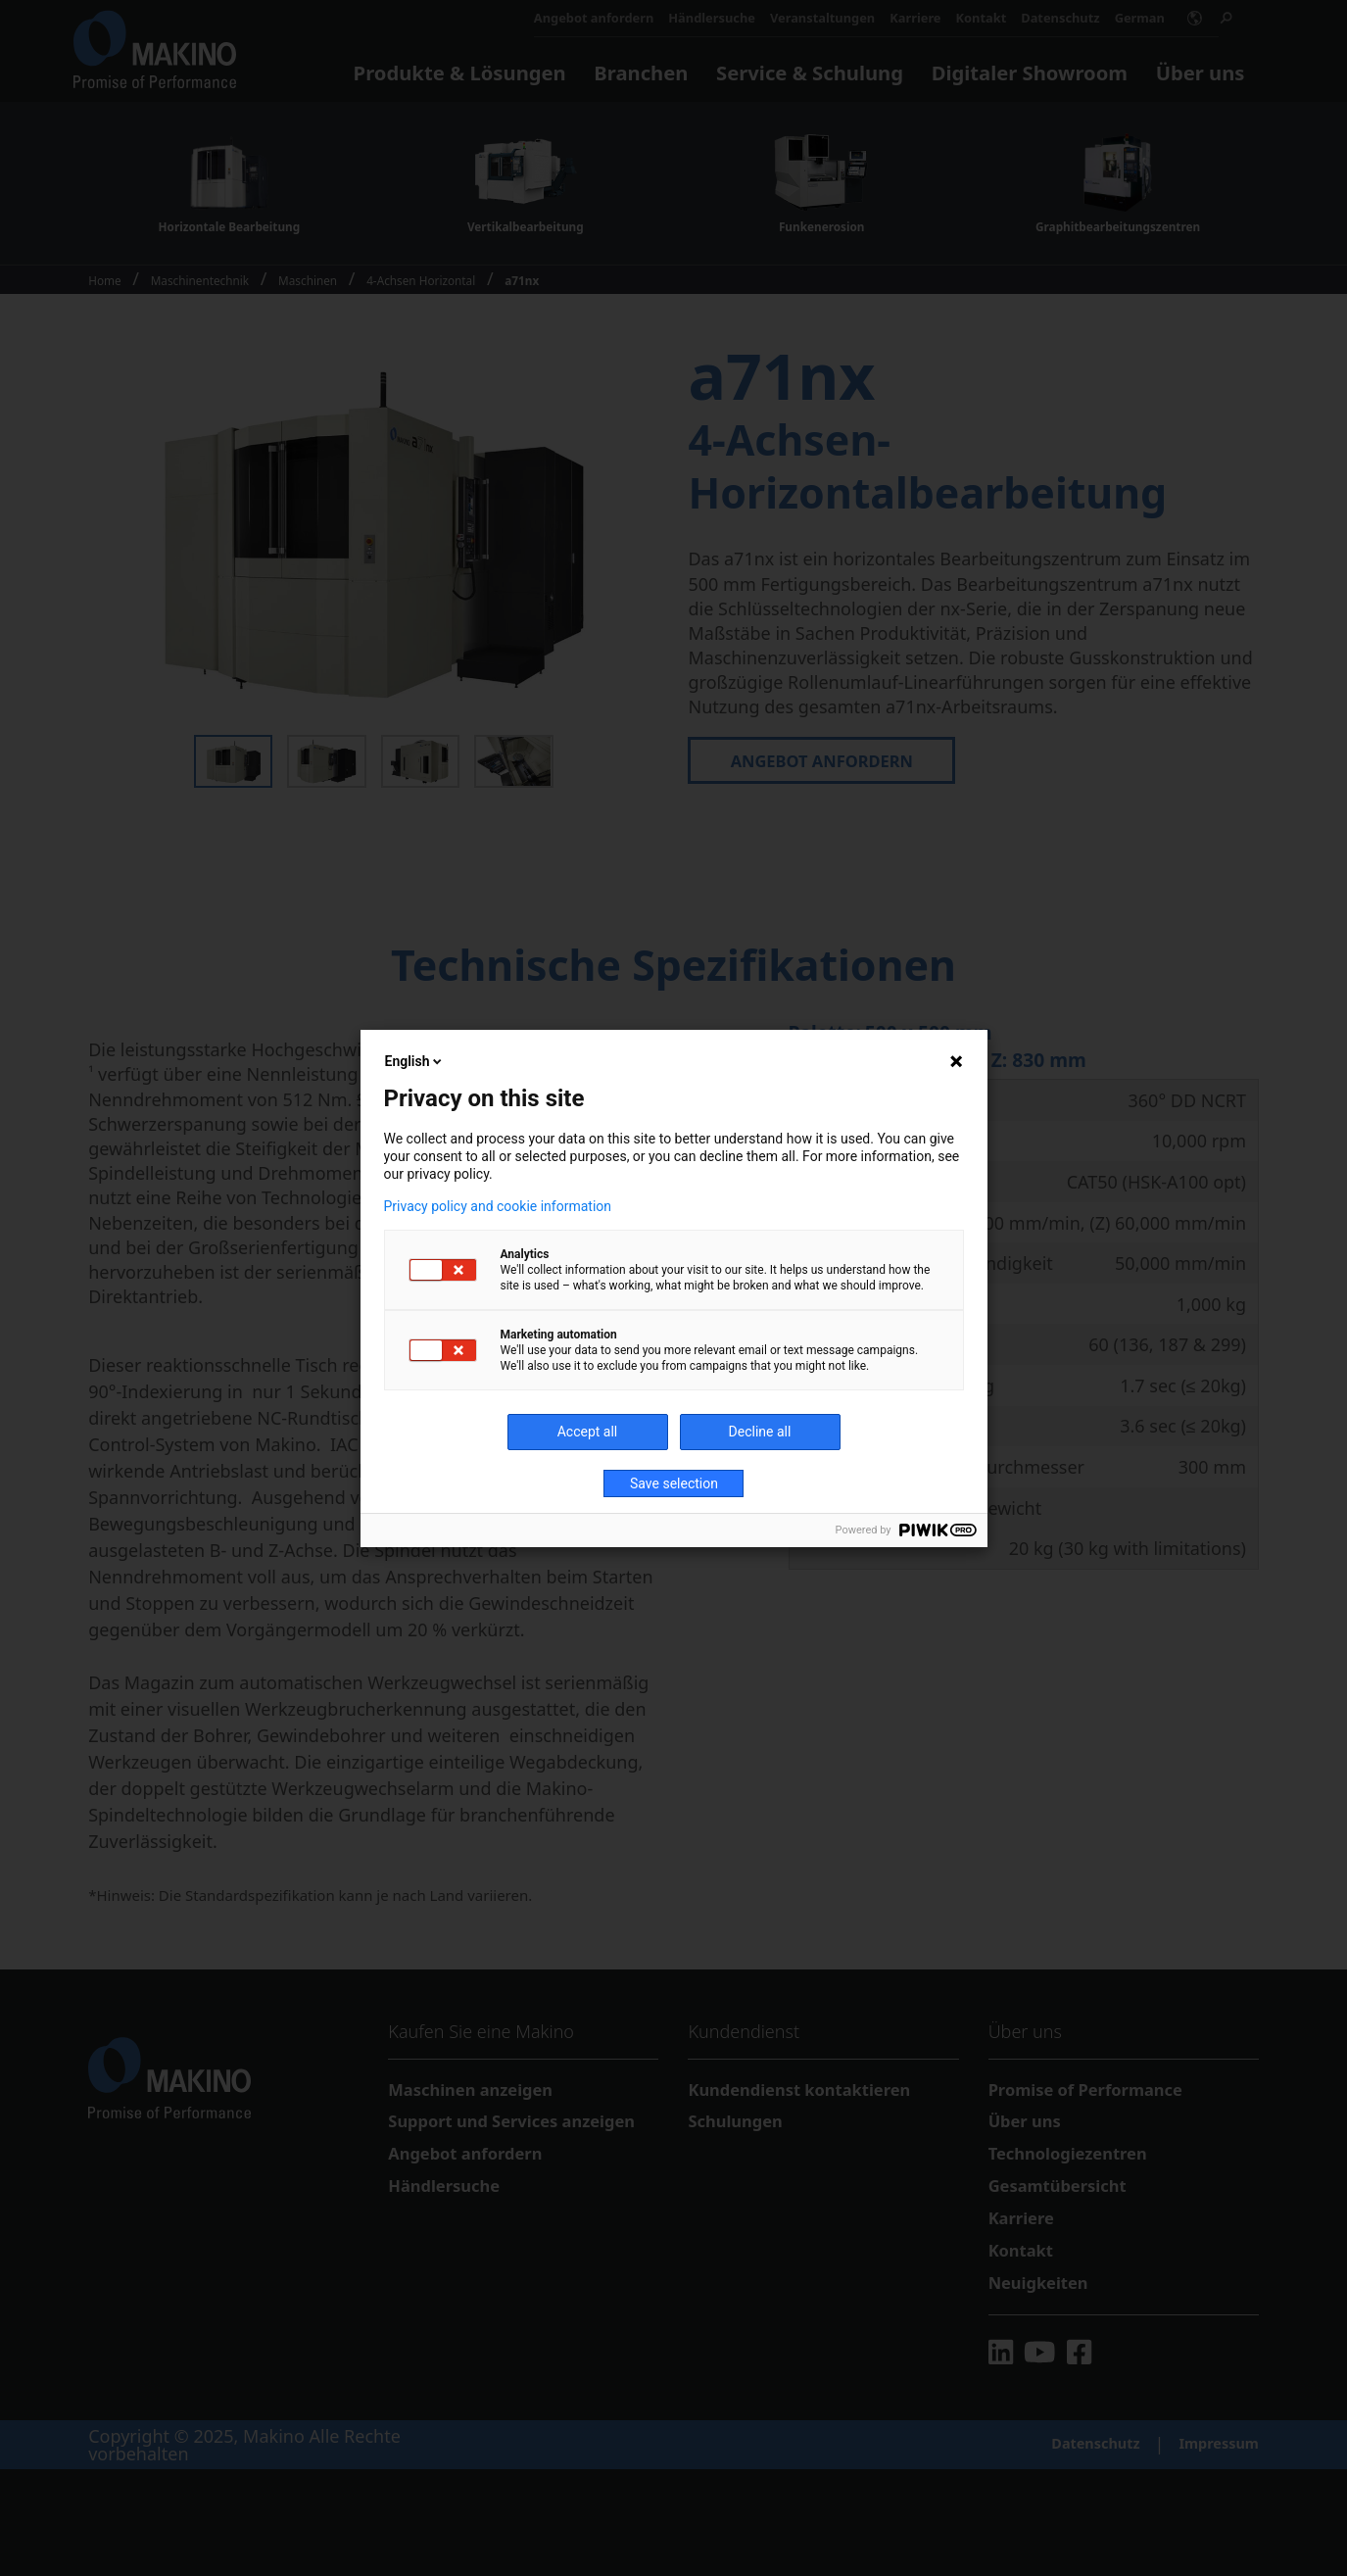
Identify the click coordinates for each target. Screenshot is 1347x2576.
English (415, 1061)
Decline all (760, 1431)
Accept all (587, 1431)
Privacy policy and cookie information (498, 1206)
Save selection (674, 1483)
